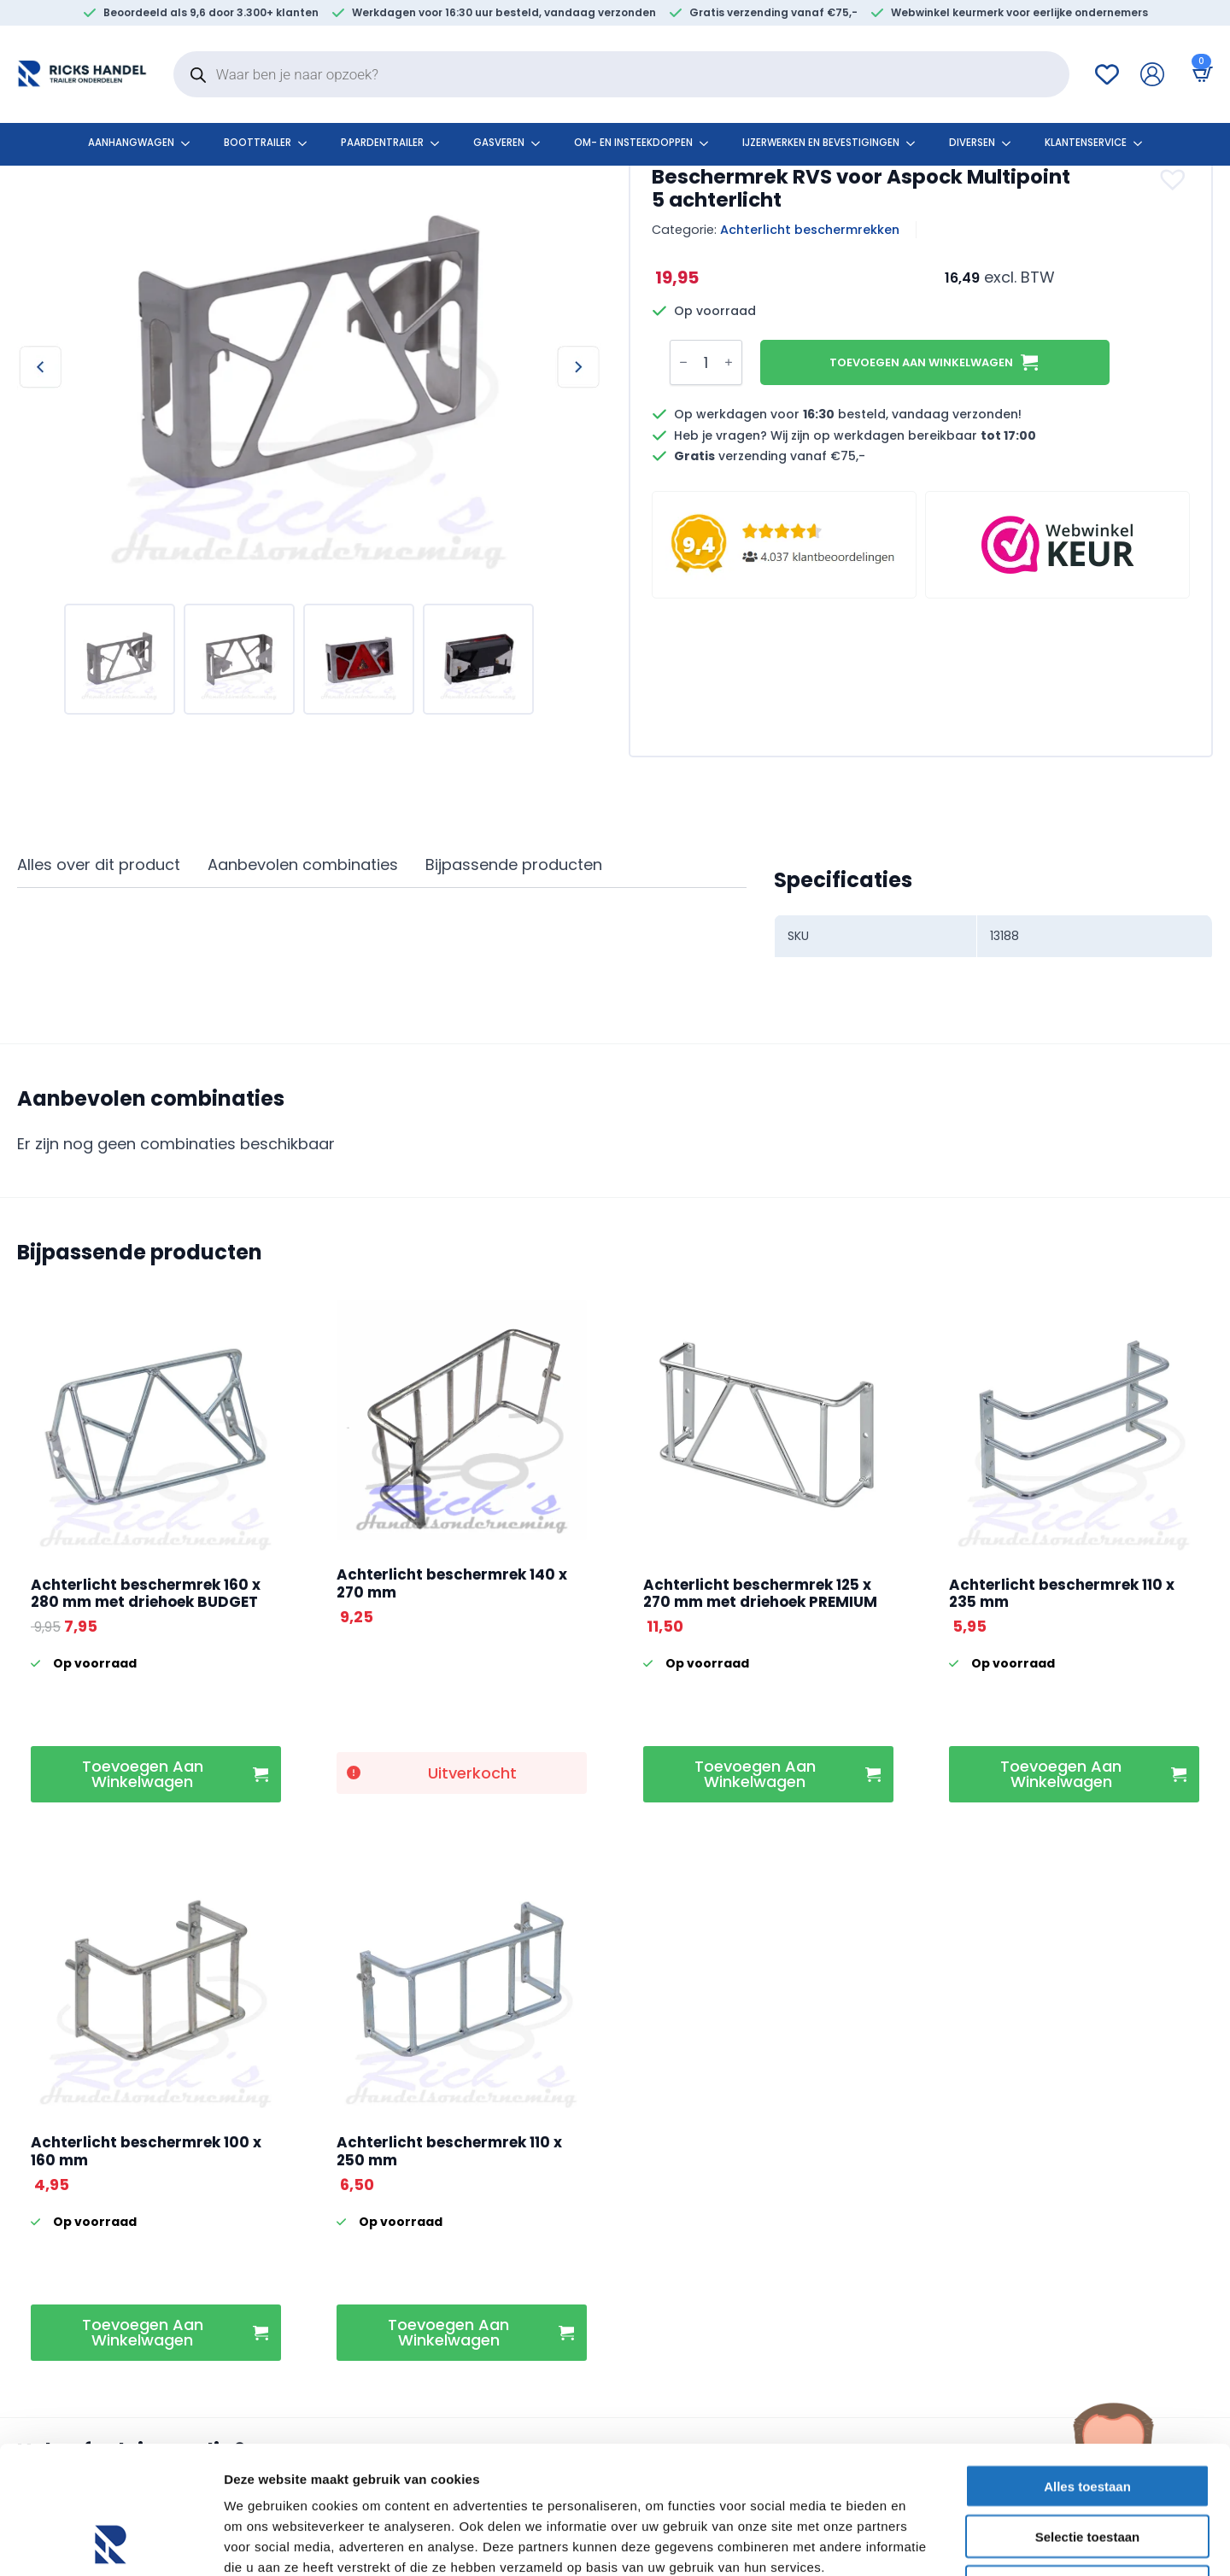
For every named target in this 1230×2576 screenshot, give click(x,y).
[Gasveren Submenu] (540, 143)
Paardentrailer (382, 142)
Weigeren (1087, 2467)
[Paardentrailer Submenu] (440, 143)
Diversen (972, 142)
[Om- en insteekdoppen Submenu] (709, 143)
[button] (1175, 179)
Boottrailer (257, 142)
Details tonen (923, 2542)
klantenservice (1086, 142)
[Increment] (728, 362)
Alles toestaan (1087, 2366)
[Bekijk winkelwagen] (1199, 74)
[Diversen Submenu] (1011, 143)
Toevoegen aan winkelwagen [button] (142, 1773)
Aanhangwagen (131, 142)
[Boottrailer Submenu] (307, 143)
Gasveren (498, 142)
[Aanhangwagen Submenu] (190, 143)
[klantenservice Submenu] (1143, 143)
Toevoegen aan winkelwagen (921, 362)
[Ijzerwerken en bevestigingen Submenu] (915, 143)
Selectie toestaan (1087, 2417)
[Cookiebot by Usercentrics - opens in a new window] (110, 2543)
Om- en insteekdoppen (633, 142)
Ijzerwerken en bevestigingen (820, 142)
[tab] (98, 865)
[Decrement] (683, 362)
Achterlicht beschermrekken (809, 229)
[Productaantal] (706, 362)
